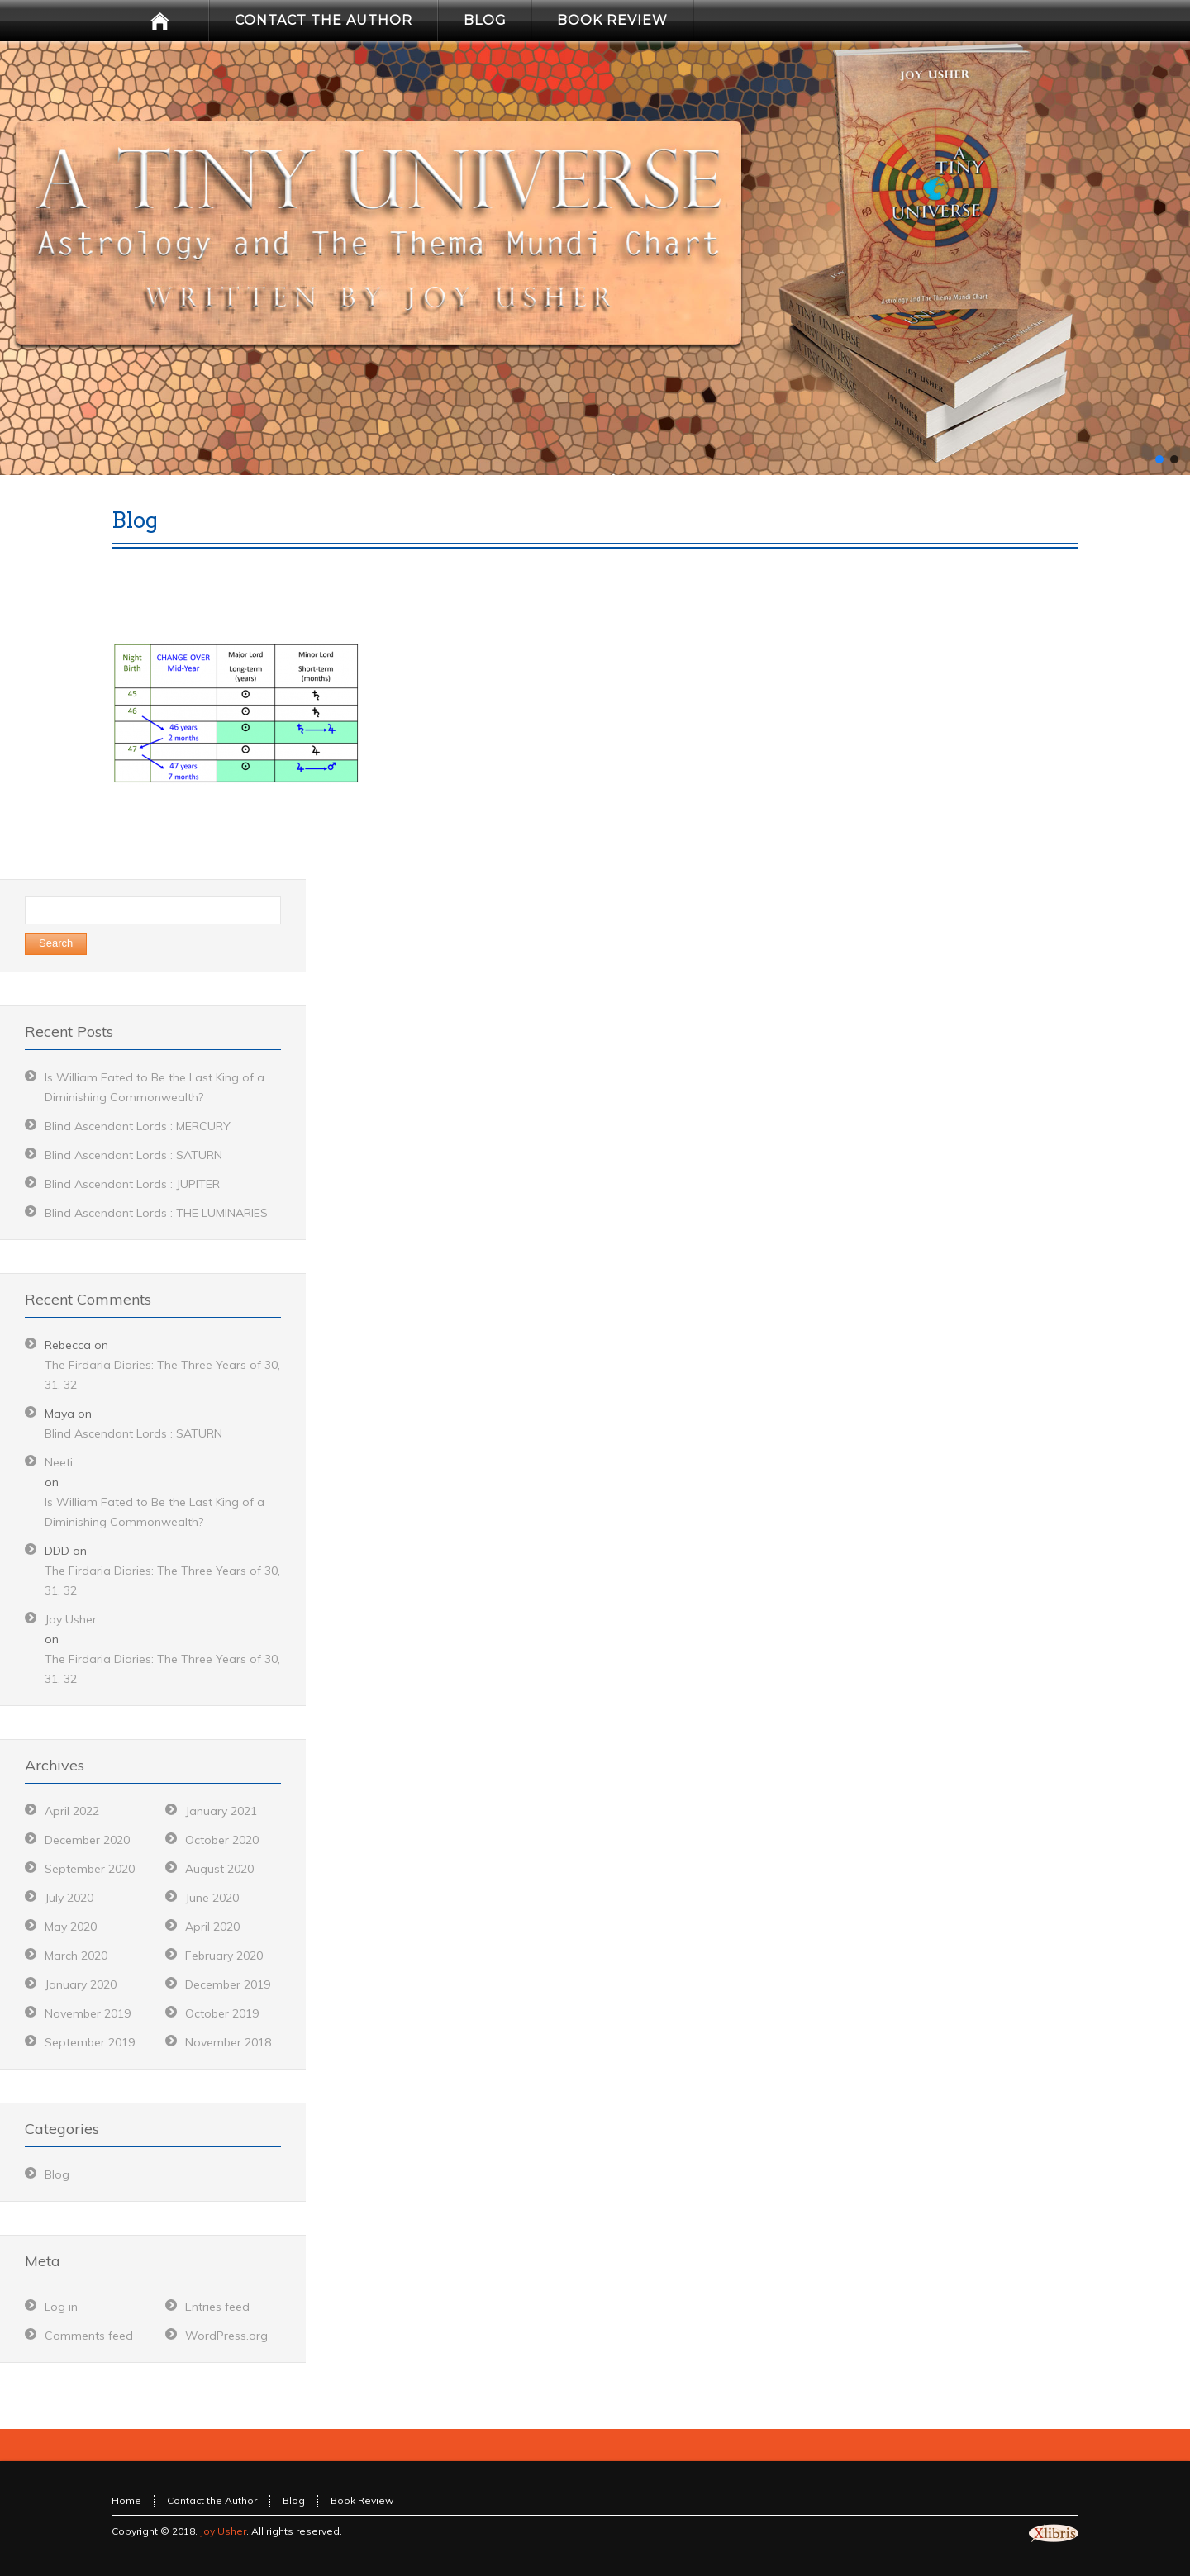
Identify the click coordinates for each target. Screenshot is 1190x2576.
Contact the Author (212, 2500)
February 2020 (224, 1955)
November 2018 (228, 2042)
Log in (61, 2306)
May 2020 (71, 1926)
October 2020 (222, 1839)
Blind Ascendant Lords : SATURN (133, 1155)
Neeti (59, 1462)
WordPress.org (226, 2335)
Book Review (362, 2500)
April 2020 (212, 1926)
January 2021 (221, 1811)
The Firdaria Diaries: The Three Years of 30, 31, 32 (162, 1374)
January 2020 (81, 1984)
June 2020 (212, 1897)
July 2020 (69, 1897)
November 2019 (88, 2013)
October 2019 (222, 2013)
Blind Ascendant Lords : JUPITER (132, 1183)
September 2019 (90, 2042)
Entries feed (217, 2306)
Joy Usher (71, 1619)
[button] (1159, 459)
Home (126, 2500)
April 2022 (72, 1811)
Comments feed (89, 2335)
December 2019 (227, 1984)
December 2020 (87, 1839)
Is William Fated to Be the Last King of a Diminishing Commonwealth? (154, 1512)
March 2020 (76, 1955)
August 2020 (219, 1868)
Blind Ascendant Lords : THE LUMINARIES (156, 1212)
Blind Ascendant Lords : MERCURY (138, 1126)
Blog (57, 2174)
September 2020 (90, 1868)
